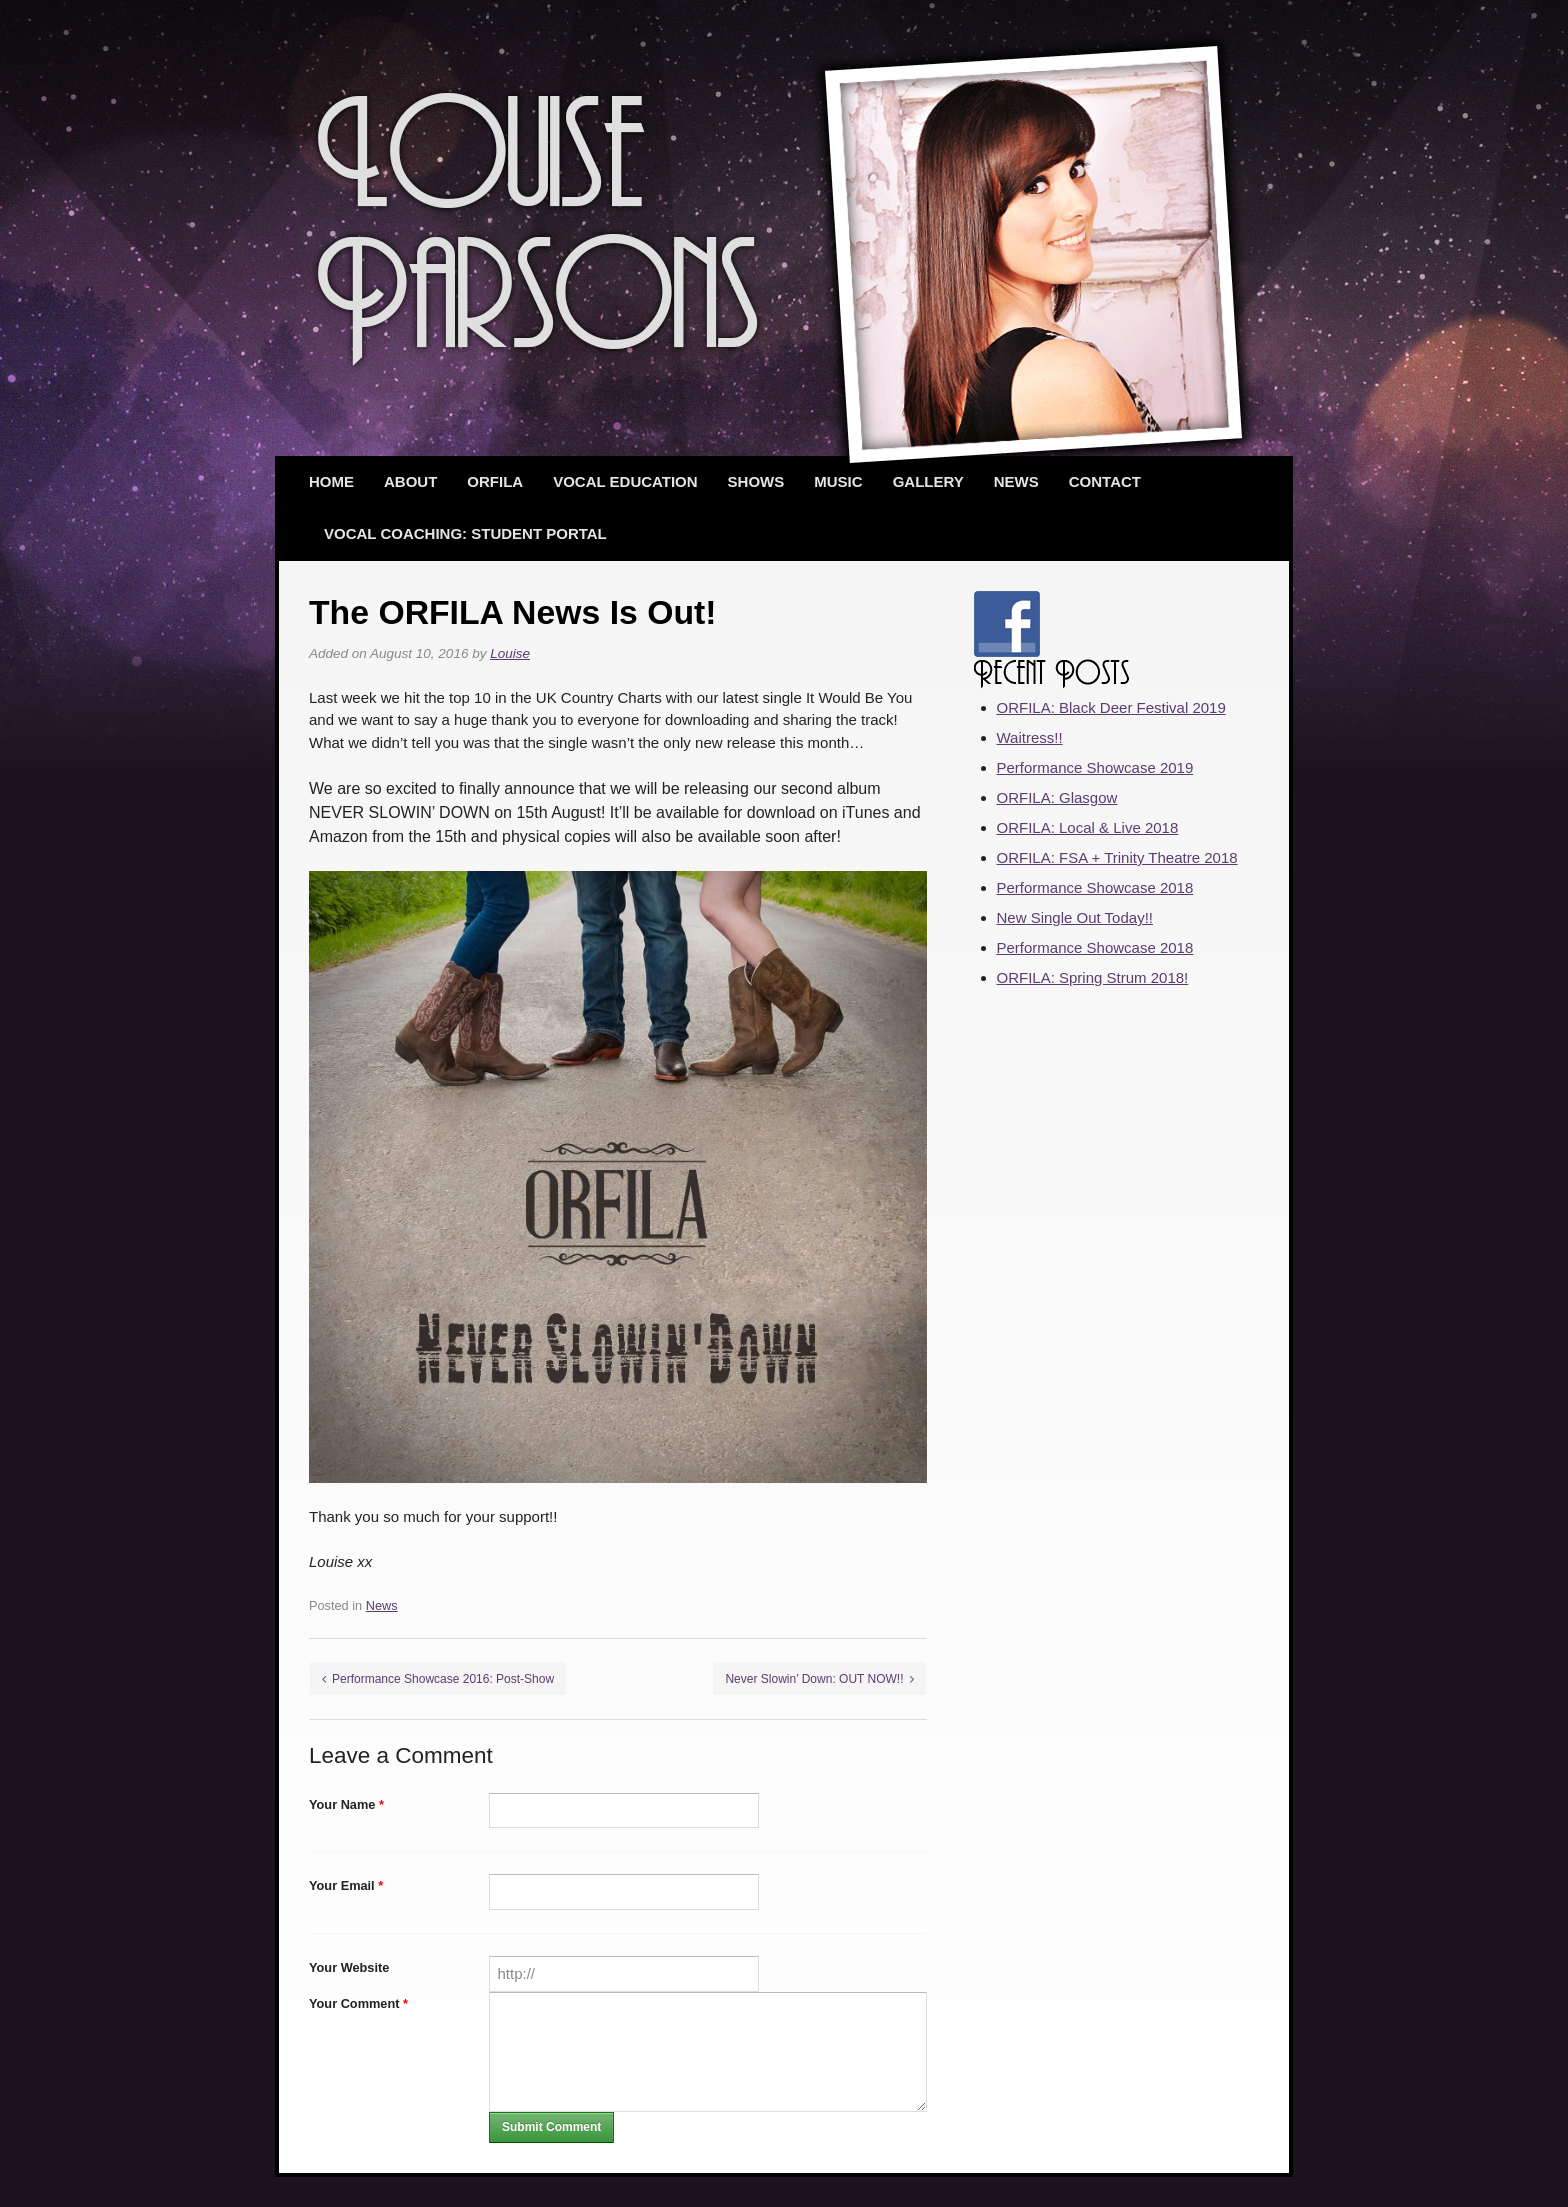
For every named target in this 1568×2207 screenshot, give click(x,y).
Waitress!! (1030, 737)
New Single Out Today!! (1075, 917)
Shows (756, 481)
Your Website (349, 1967)
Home (331, 481)
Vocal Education (625, 481)
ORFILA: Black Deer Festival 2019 (1111, 707)
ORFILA (495, 481)
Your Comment (358, 2003)
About (410, 481)
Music (838, 481)
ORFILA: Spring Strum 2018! (1093, 977)
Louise (510, 653)
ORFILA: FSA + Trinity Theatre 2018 (1117, 857)
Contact (1105, 481)
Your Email (346, 1885)
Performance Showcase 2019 (1095, 767)
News (1016, 481)
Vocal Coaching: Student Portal (465, 533)
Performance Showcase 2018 (1095, 887)
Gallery (928, 481)
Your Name (346, 1804)
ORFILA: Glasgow (1057, 797)
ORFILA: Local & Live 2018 (1088, 827)
